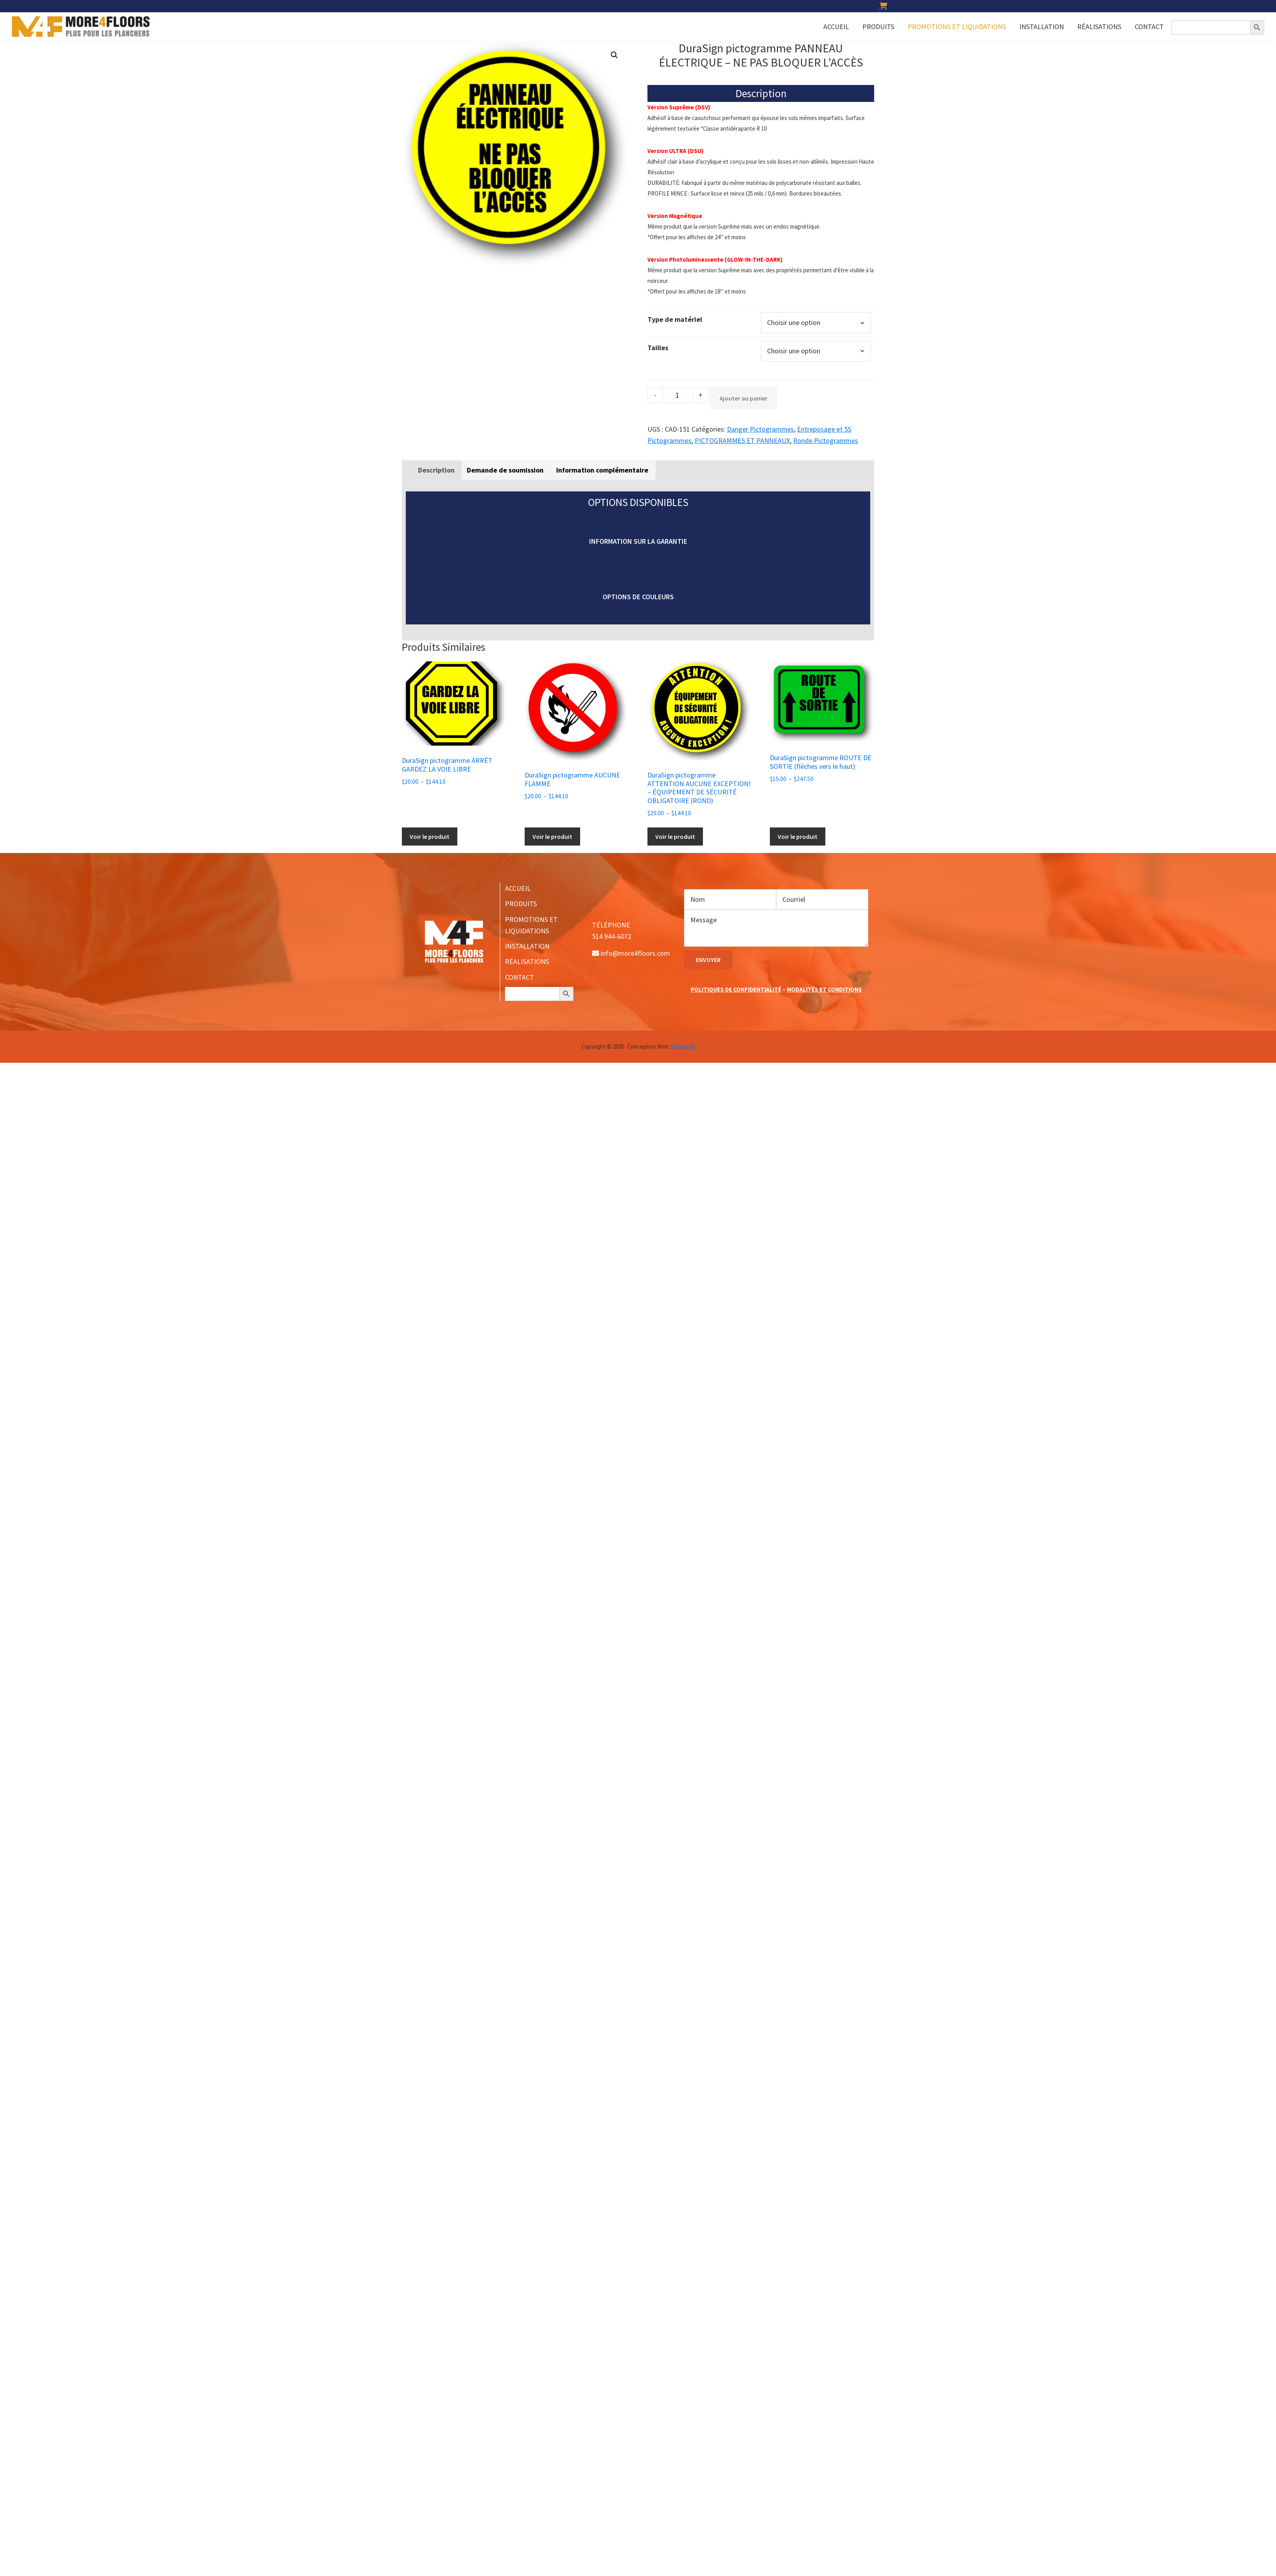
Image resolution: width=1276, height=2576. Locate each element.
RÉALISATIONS (527, 961)
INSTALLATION (527, 946)
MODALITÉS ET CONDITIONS (824, 989)
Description (436, 470)
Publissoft (683, 1046)
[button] (614, 55)
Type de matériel (674, 319)
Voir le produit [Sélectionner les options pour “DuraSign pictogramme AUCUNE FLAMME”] (552, 836)
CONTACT (519, 977)
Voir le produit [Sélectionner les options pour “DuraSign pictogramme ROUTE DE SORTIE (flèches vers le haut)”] (797, 836)
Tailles (657, 347)
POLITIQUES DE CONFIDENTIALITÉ (736, 989)
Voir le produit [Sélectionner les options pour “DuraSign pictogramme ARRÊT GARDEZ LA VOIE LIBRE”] (429, 836)
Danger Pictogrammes (760, 429)
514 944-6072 (611, 936)
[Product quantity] (677, 395)
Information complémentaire (602, 470)
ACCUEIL (518, 888)
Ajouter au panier (743, 398)
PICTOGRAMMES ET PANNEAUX (742, 440)
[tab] (436, 470)
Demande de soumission (505, 470)
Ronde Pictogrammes (825, 440)
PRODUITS (521, 903)
